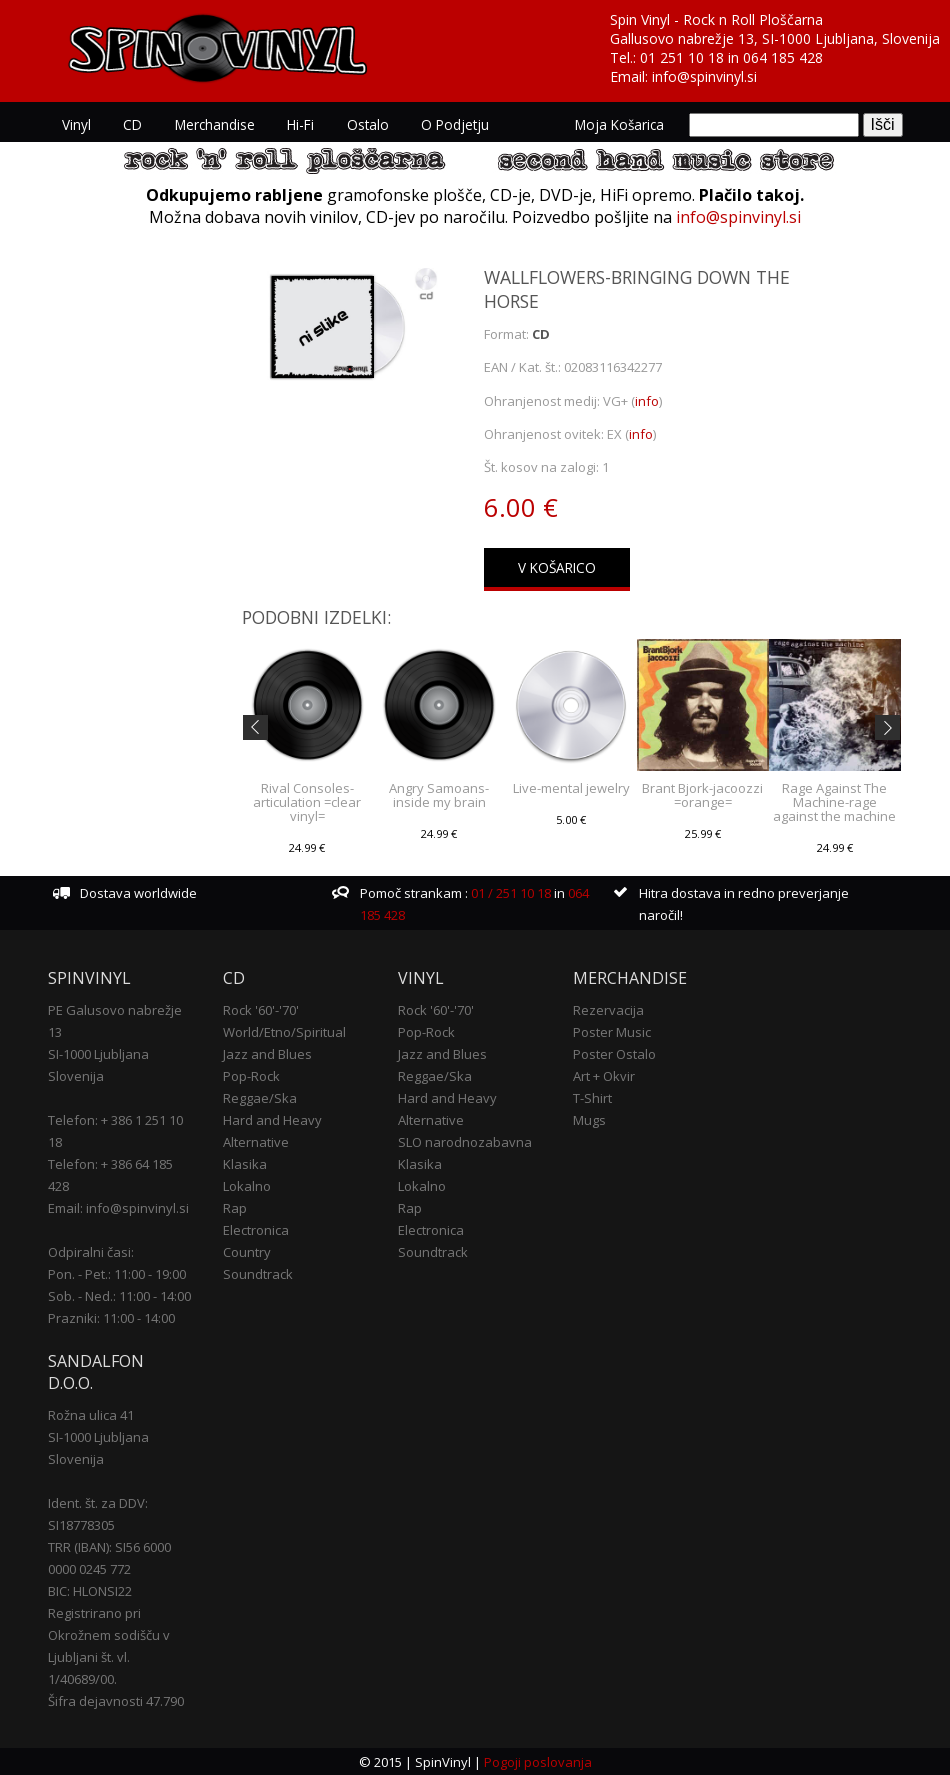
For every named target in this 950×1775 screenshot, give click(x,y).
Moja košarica (620, 124)
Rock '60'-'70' (261, 1010)
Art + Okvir (604, 1076)
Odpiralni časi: (91, 1252)
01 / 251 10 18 (509, 893)
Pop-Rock (251, 1076)
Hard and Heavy (272, 1120)
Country (247, 1252)
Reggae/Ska (260, 1098)
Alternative (256, 1142)
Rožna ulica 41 (91, 1414)
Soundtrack (258, 1274)
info (647, 400)
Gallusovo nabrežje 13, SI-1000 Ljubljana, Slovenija (775, 38)
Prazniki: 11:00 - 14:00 (111, 1318)
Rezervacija (608, 1010)
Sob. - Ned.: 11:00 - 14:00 (119, 1296)
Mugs (589, 1120)
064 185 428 (783, 57)
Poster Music (612, 1032)
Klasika (245, 1164)
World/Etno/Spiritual (284, 1032)
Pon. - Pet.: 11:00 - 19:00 (117, 1274)
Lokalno (247, 1186)
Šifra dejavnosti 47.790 (116, 1700)
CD (132, 124)
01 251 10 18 (682, 57)
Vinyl (76, 124)
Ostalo (366, 124)
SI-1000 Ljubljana (98, 1054)
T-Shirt (592, 1098)
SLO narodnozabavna (465, 1142)
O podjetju (453, 124)
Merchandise (214, 124)
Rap (235, 1208)
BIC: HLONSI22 (90, 1590)
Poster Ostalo (614, 1054)
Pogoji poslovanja (538, 1761)
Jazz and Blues (267, 1054)
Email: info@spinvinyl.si (118, 1208)
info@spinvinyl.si (704, 76)
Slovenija (76, 1076)
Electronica (256, 1230)
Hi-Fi (299, 124)
